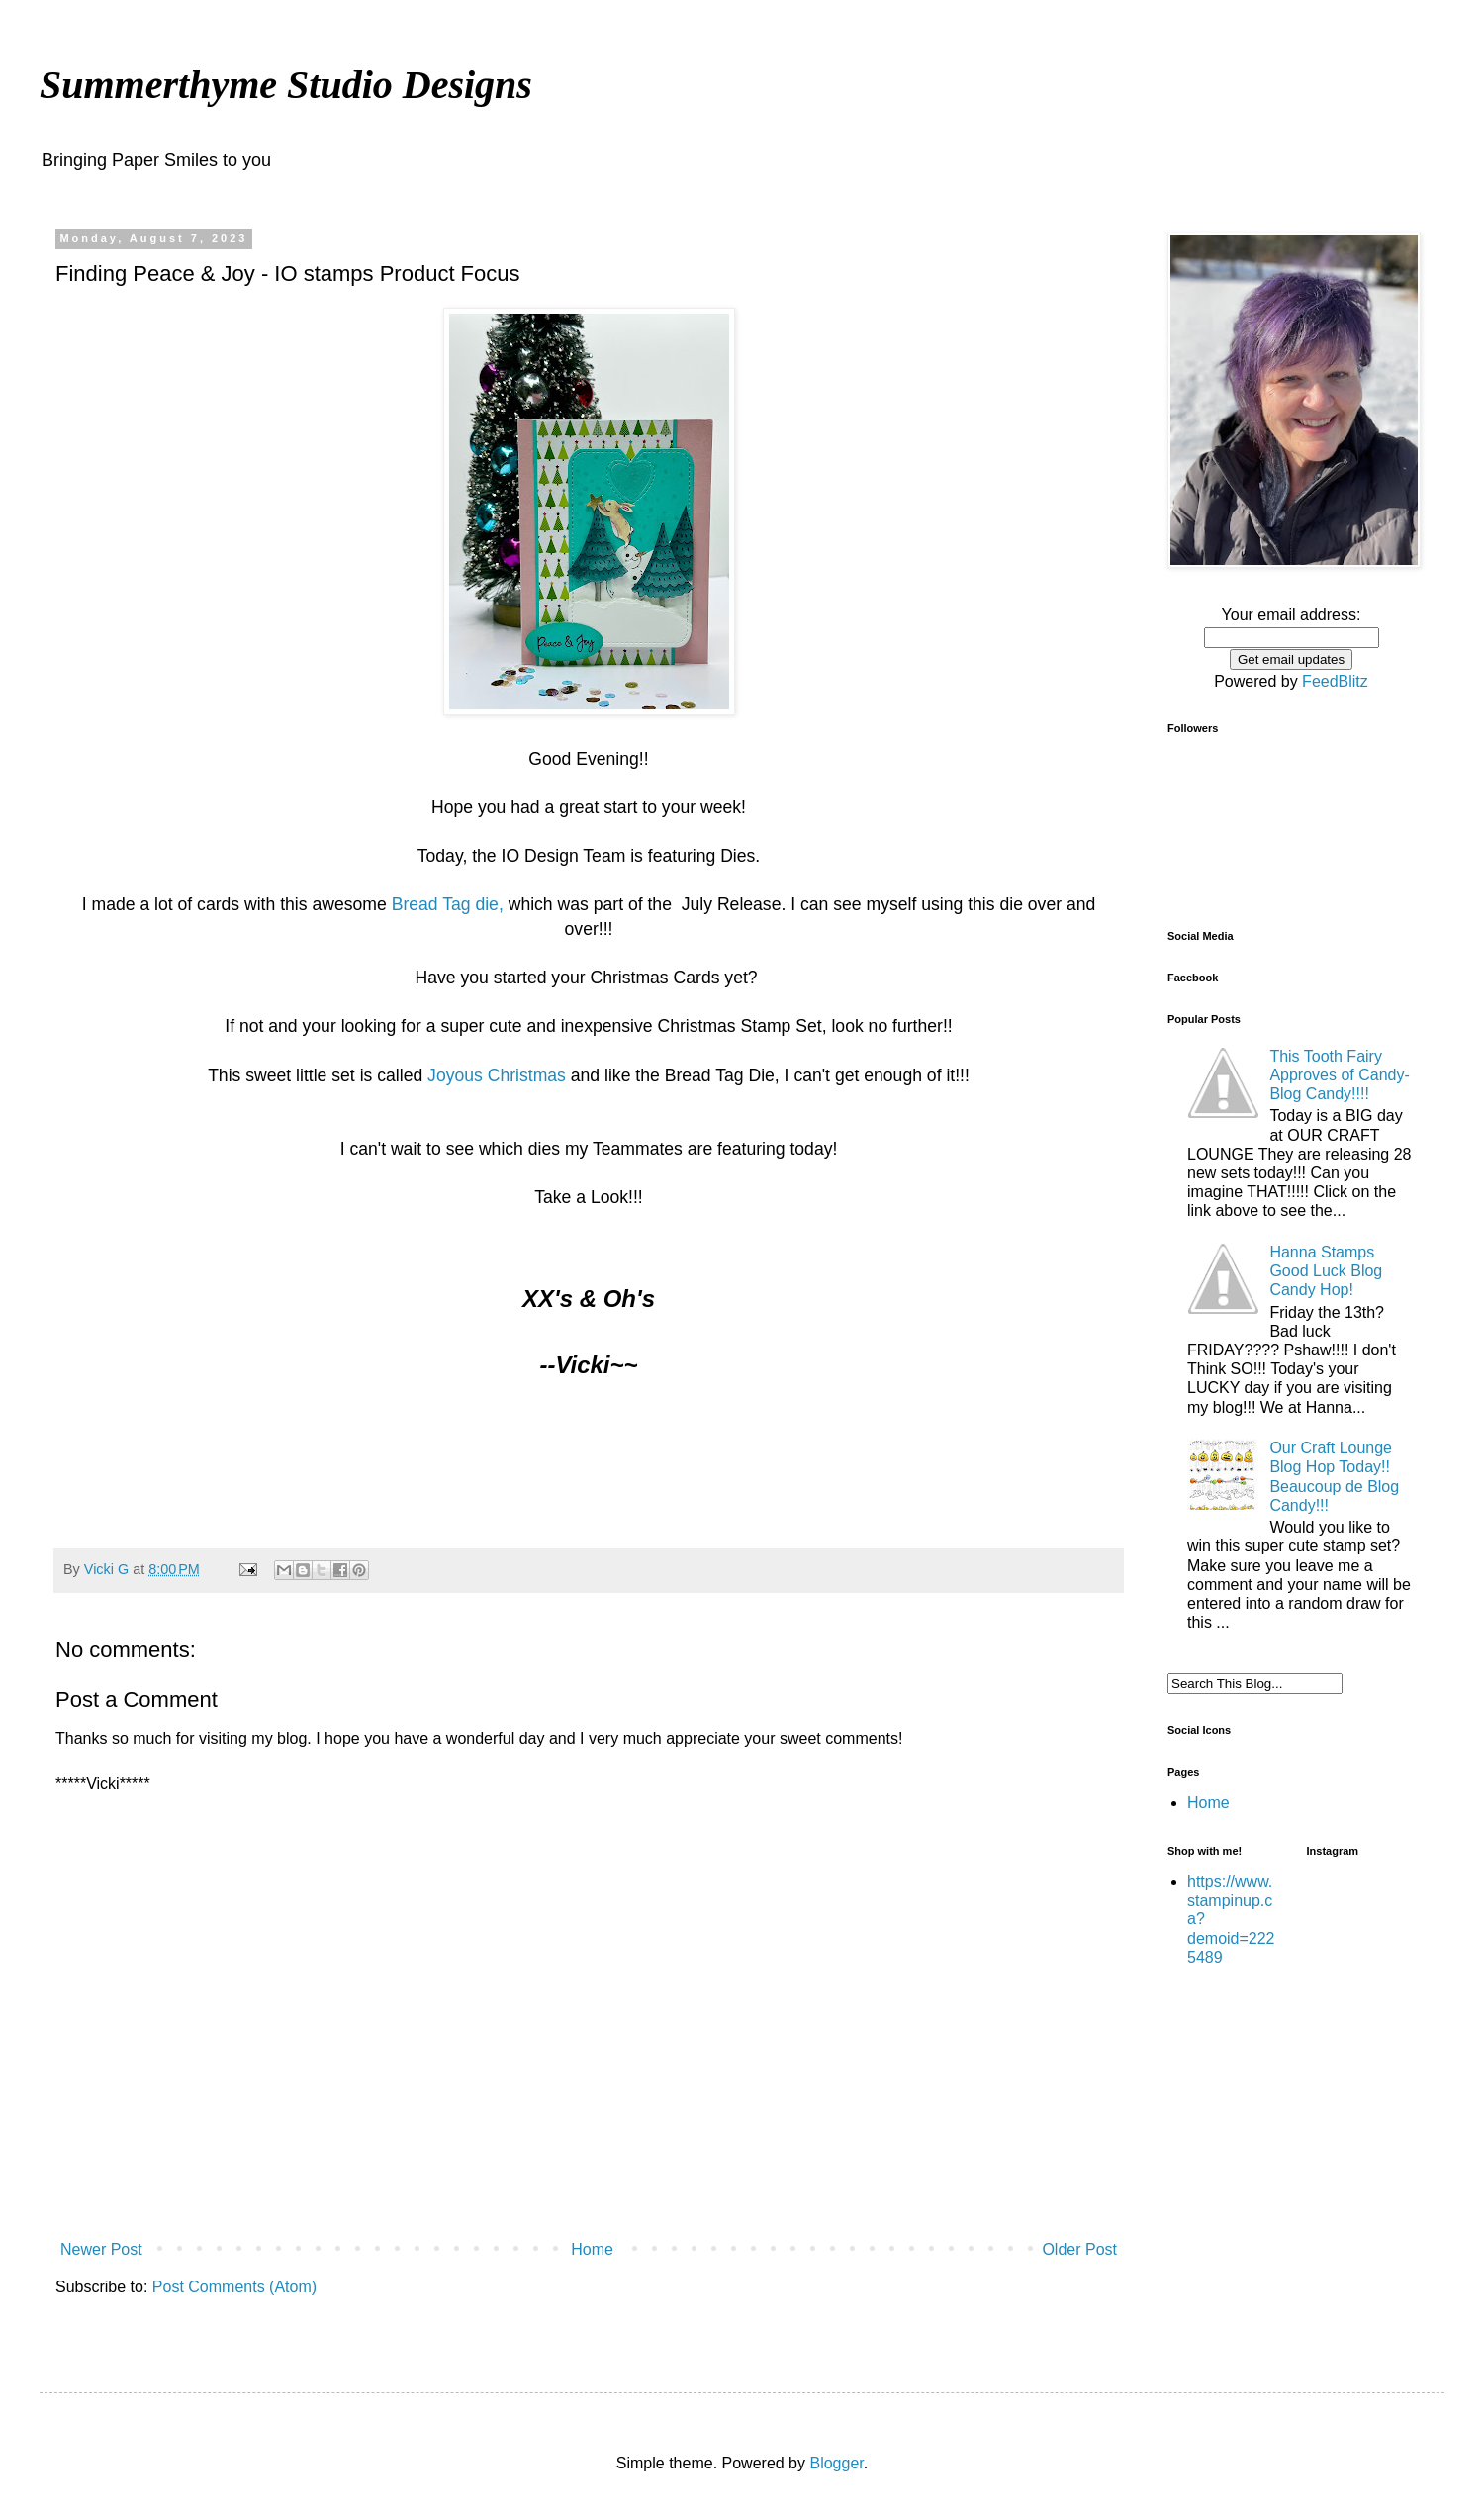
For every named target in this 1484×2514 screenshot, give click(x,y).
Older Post (1079, 2249)
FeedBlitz (1335, 681)
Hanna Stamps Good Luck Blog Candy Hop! (1325, 1271)
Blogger (836, 2463)
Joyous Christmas (496, 1075)
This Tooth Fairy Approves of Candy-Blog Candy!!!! (1339, 1075)
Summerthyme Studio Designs (286, 84)
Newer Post (101, 2249)
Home (592, 2249)
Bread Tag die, (448, 904)
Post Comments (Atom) (234, 2287)
